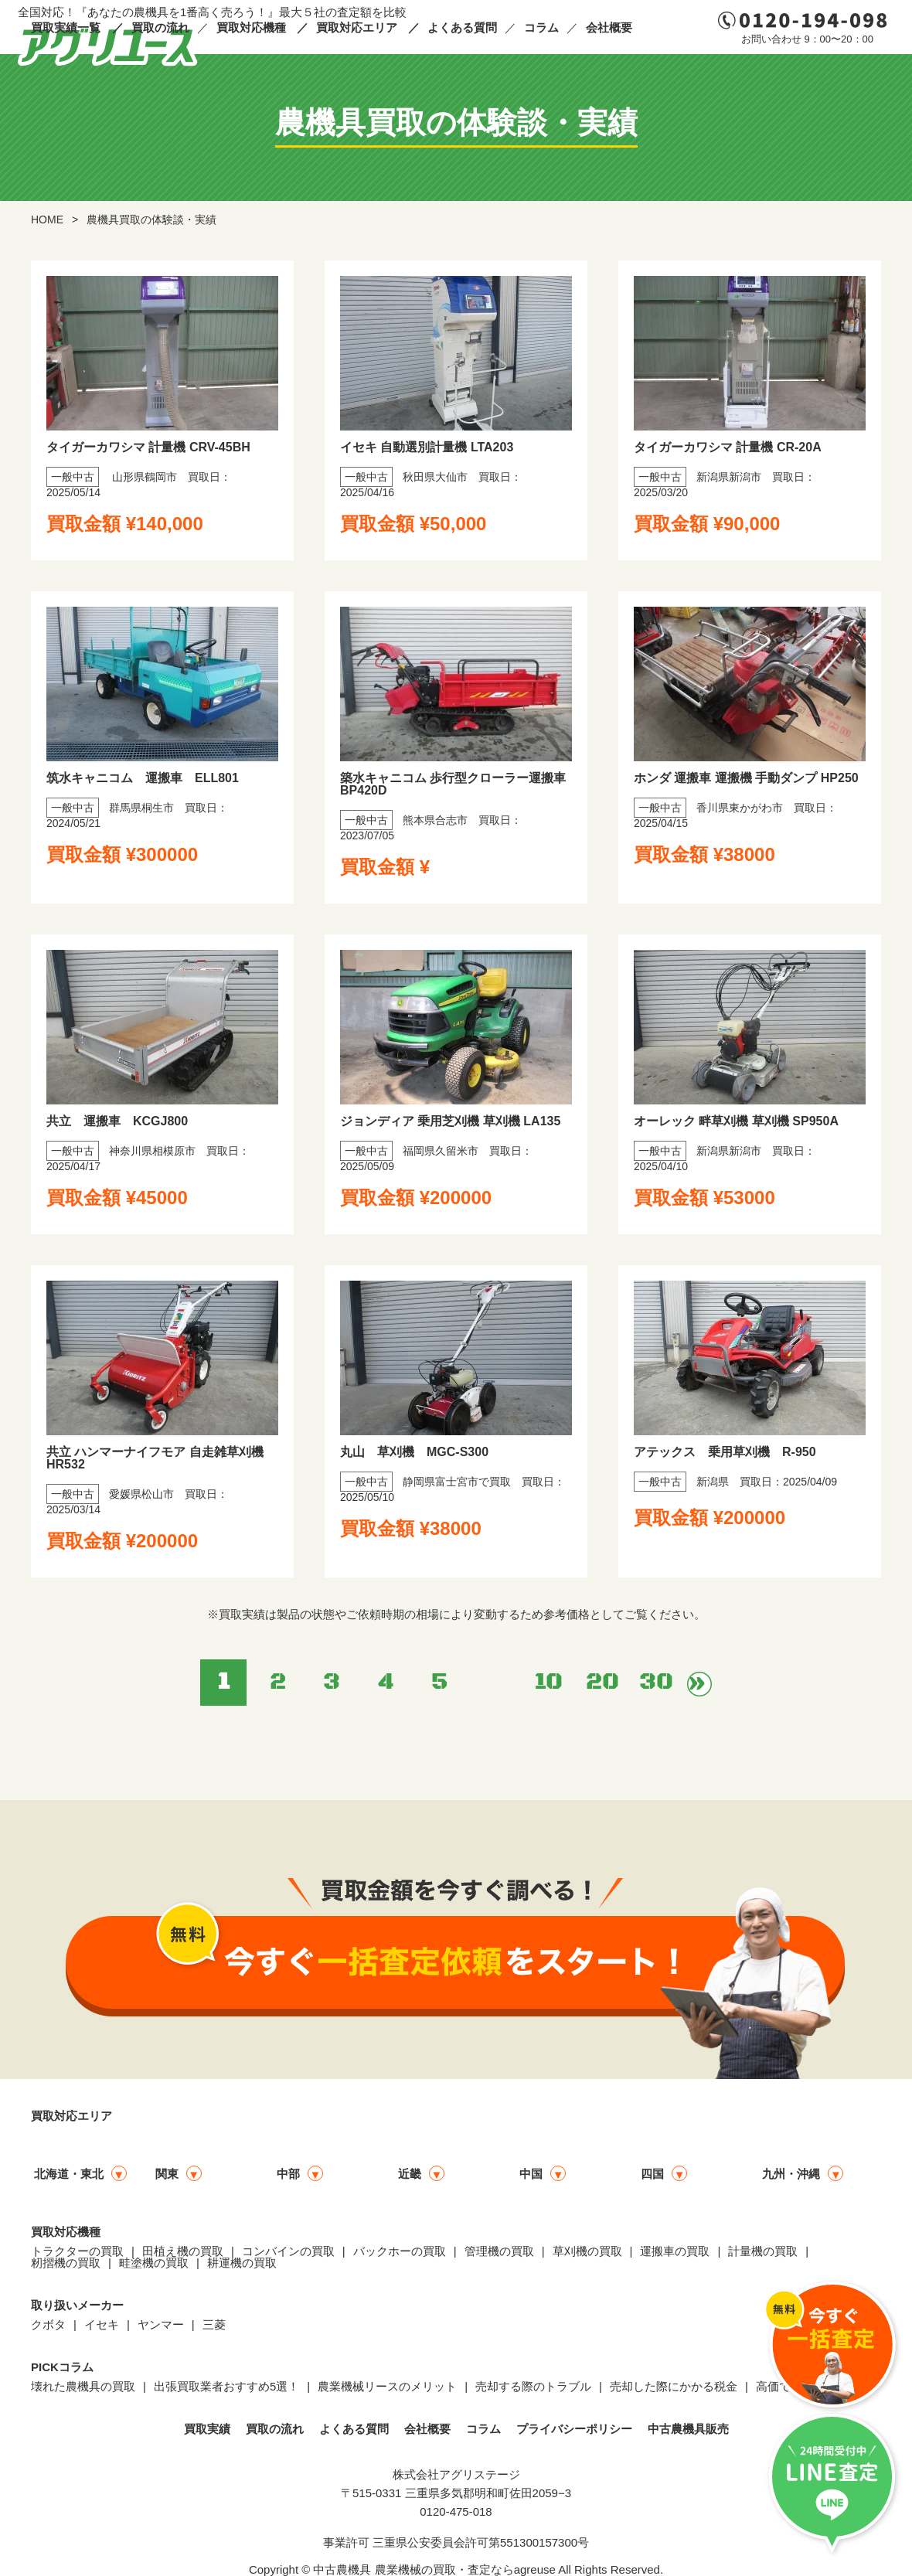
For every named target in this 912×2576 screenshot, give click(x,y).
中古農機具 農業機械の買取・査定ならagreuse (434, 2569)
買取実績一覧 (65, 27)
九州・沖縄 (791, 2173)
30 (656, 1682)
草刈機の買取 (587, 2251)
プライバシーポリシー (574, 2428)
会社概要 (609, 27)
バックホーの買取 (399, 2251)
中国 (531, 2173)
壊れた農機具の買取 (83, 2386)
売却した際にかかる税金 (673, 2386)
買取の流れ (160, 27)
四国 (652, 2173)
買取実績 (207, 2428)
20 (602, 1682)
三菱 (214, 2324)
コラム (541, 27)
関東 (167, 2173)
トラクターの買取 (77, 2251)
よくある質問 (462, 27)
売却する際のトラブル (533, 2386)
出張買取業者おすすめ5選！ (226, 2386)
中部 (288, 2173)
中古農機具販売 (688, 2428)
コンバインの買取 (288, 2251)
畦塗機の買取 (154, 2262)
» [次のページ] (699, 1684)
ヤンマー (161, 2324)
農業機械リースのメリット (387, 2386)
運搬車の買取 (675, 2251)
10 (548, 1682)
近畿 (409, 2173)
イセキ (101, 2324)
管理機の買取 (499, 2251)
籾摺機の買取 (65, 2262)
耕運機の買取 (242, 2262)
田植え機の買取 (182, 2251)
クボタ (48, 2324)
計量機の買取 (763, 2251)
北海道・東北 (69, 2173)
